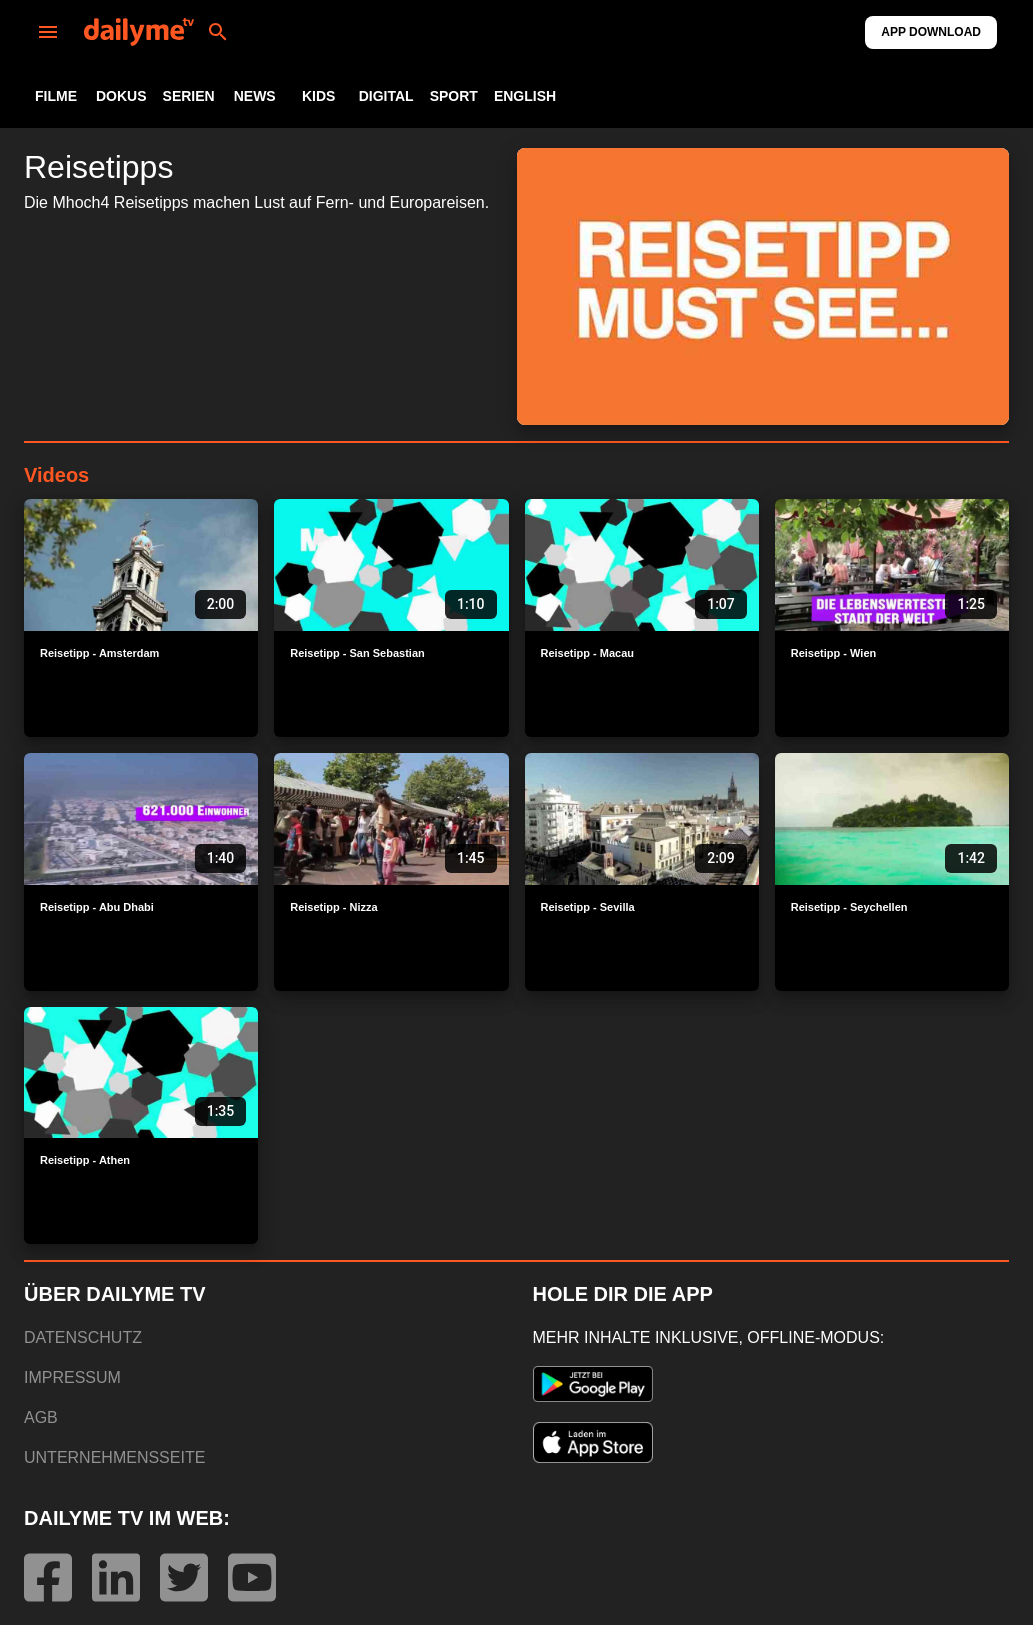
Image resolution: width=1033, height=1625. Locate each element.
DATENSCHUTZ (83, 1337)
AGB (41, 1417)
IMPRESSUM (72, 1377)
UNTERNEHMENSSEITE (114, 1457)
